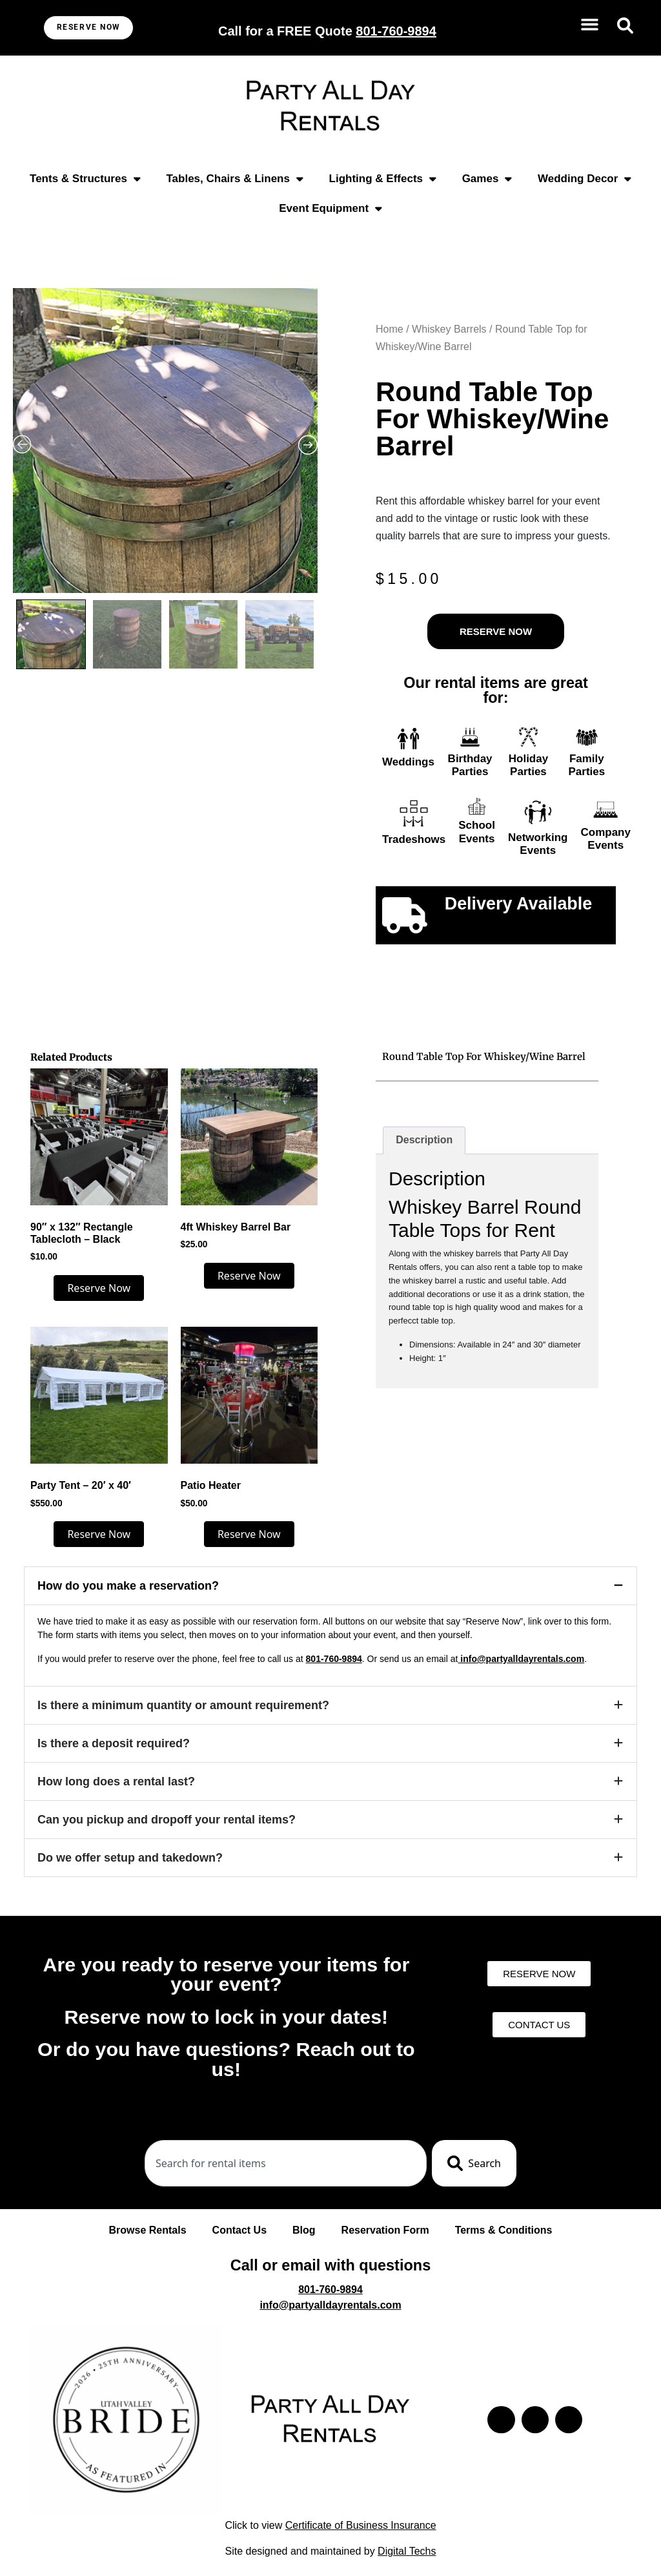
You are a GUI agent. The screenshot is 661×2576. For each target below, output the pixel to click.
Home (389, 329)
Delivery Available (519, 903)
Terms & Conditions (504, 2230)
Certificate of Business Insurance (360, 2525)
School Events (476, 831)
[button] (590, 24)
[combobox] (286, 2163)
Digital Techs (407, 2551)
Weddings (408, 762)
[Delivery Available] (404, 915)
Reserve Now (98, 1288)
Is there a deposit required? (113, 1743)
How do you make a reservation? (128, 1585)
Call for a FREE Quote (327, 31)
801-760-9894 (334, 1659)
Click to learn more (518, 928)
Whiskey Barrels (449, 329)
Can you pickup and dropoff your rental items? (166, 1819)
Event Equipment (330, 208)
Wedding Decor (584, 179)
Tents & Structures (85, 179)
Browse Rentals (148, 2230)
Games (487, 179)
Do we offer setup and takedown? (130, 1857)
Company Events (606, 838)
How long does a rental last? (116, 1781)
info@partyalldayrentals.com (521, 1659)
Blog (304, 2230)
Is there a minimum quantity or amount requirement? (183, 1705)
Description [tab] (424, 1139)
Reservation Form (385, 2230)
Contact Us (239, 2230)
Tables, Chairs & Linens (234, 179)
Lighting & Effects (382, 179)
